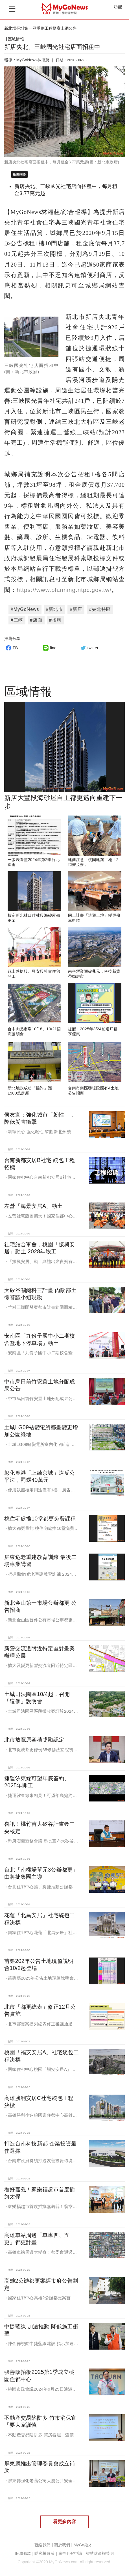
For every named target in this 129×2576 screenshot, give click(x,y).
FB (11, 648)
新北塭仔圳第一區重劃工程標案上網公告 (40, 28)
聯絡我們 (42, 2545)
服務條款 (23, 2553)
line (48, 648)
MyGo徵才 (83, 2545)
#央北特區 (100, 609)
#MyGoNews (25, 609)
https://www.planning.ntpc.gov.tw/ (64, 590)
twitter (89, 648)
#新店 (76, 609)
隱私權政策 (44, 2553)
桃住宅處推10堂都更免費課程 (40, 1518)
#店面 (36, 620)
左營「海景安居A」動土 (33, 1206)
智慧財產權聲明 (100, 2553)
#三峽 (17, 620)
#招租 (55, 620)
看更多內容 (64, 2521)
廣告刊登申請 (70, 2553)
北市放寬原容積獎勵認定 (34, 1739)
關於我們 (62, 2545)
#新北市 (54, 609)
